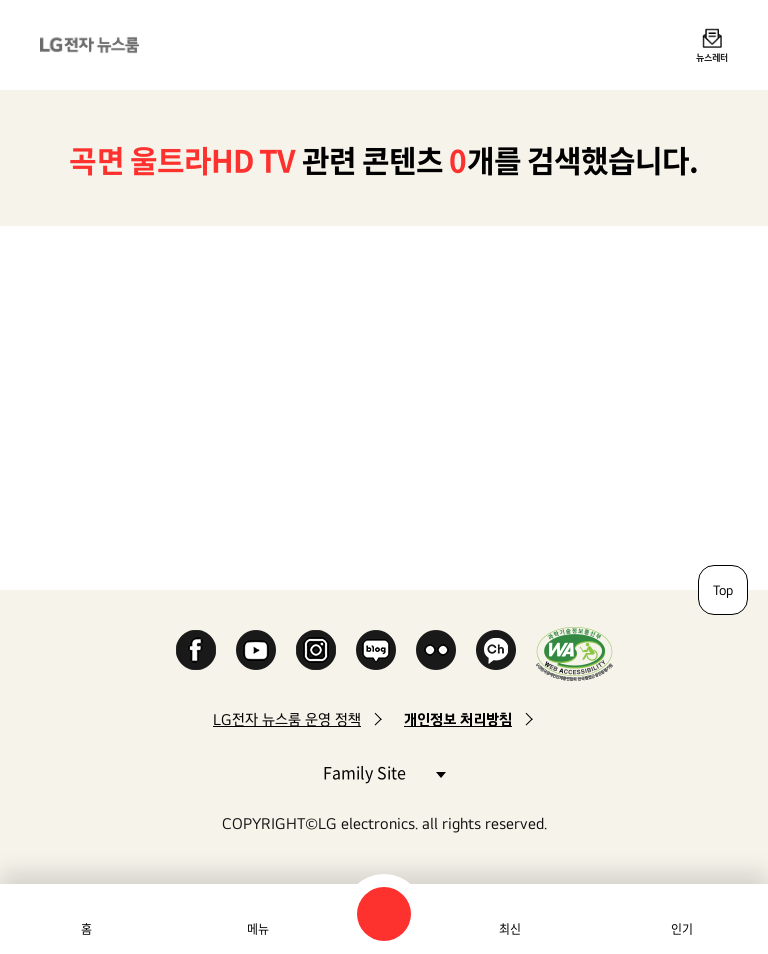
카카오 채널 (496, 650)
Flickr (436, 650)
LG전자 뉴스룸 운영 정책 (287, 719)
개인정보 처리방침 (458, 719)
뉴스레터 (712, 57)
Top (723, 590)
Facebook (196, 650)
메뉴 (258, 929)
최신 (510, 929)
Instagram (316, 650)
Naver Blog (376, 650)
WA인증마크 (574, 653)
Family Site (384, 771)
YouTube (256, 650)
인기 (682, 929)
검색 (384, 914)
